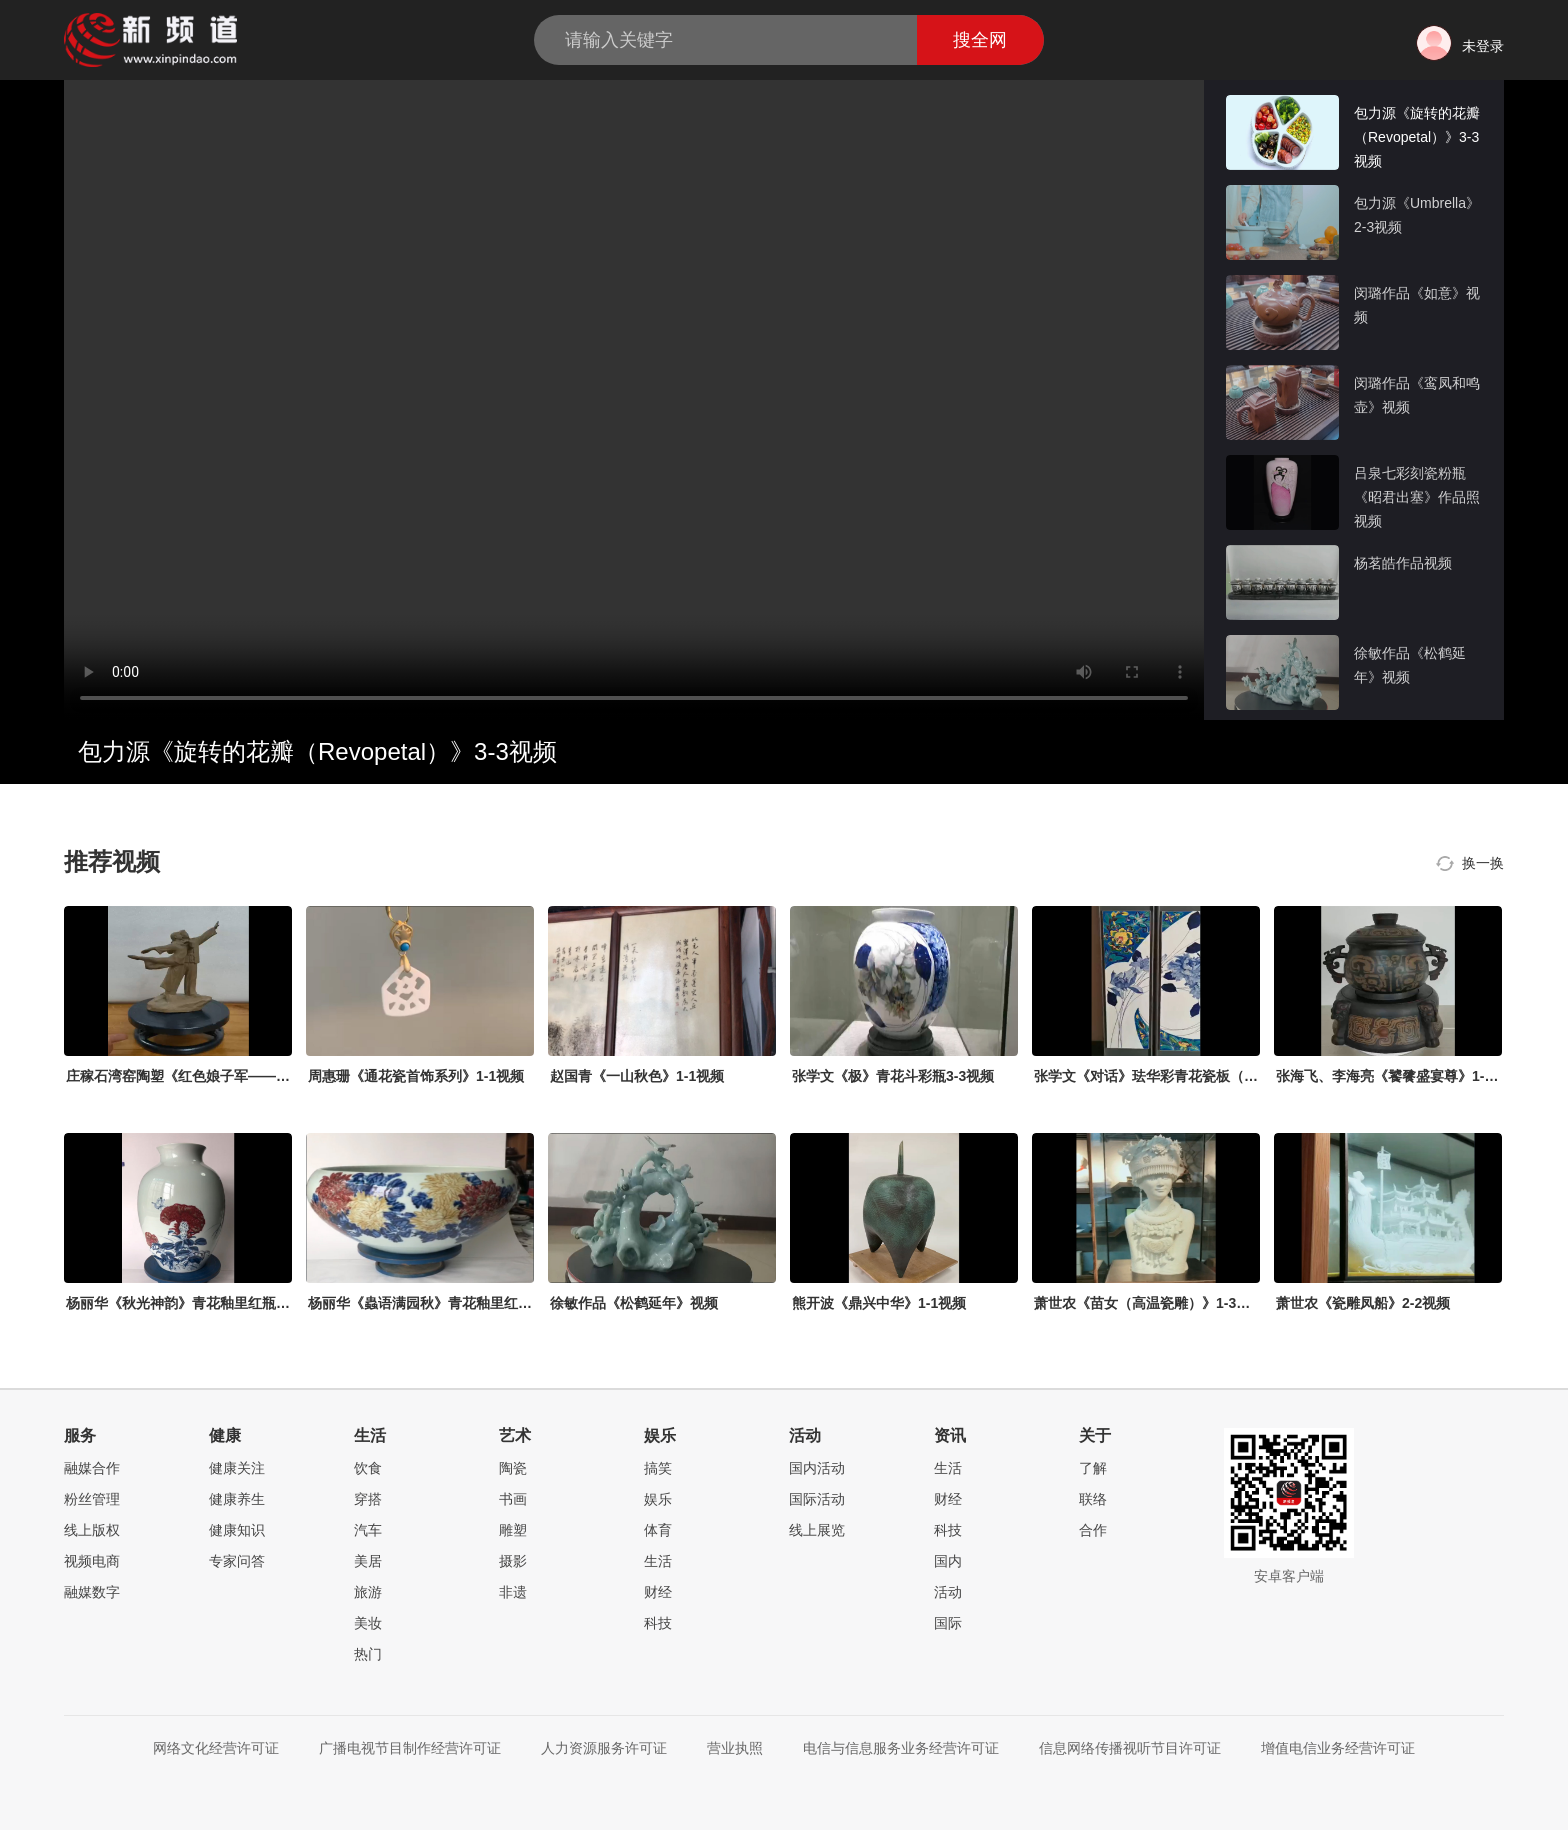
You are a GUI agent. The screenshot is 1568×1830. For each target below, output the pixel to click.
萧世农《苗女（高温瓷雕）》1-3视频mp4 (1163, 1303)
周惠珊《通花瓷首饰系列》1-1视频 (416, 1076)
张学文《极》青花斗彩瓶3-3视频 (893, 1076)
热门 (368, 1654)
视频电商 (92, 1561)
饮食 (368, 1468)
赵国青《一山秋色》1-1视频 (637, 1076)
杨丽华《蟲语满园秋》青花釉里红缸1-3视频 (444, 1303)
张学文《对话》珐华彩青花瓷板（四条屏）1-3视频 (1191, 1076)
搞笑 (658, 1468)
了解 (1093, 1468)
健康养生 (237, 1499)
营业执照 (735, 1748)
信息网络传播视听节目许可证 (1130, 1748)
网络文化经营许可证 (216, 1748)
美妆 (368, 1623)
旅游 (368, 1592)
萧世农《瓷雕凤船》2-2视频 (1363, 1303)
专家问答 (237, 1561)
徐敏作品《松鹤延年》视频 (634, 1303)
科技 (658, 1623)
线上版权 (92, 1530)
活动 (948, 1592)
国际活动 (817, 1499)
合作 (1093, 1530)
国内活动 (817, 1468)
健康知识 (237, 1530)
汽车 (368, 1530)
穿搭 (368, 1499)
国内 (948, 1561)
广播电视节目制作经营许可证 (410, 1748)
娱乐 (658, 1499)
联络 (1093, 1499)
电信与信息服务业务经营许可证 (901, 1748)
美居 (368, 1561)
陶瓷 (513, 1468)
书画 (513, 1499)
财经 (658, 1592)
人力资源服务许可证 (604, 1748)
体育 (658, 1530)
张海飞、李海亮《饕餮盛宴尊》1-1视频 (1398, 1076)
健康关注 (237, 1468)
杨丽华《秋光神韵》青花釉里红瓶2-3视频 (195, 1303)
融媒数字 (92, 1592)
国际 (948, 1623)
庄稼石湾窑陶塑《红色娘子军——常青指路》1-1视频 (230, 1076)
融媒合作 (92, 1468)
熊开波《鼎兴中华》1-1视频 (879, 1303)
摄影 (513, 1561)
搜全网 (980, 40)
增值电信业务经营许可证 (1338, 1748)
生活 (658, 1561)
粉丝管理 (92, 1499)
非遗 (513, 1592)
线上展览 (817, 1530)
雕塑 (513, 1530)
